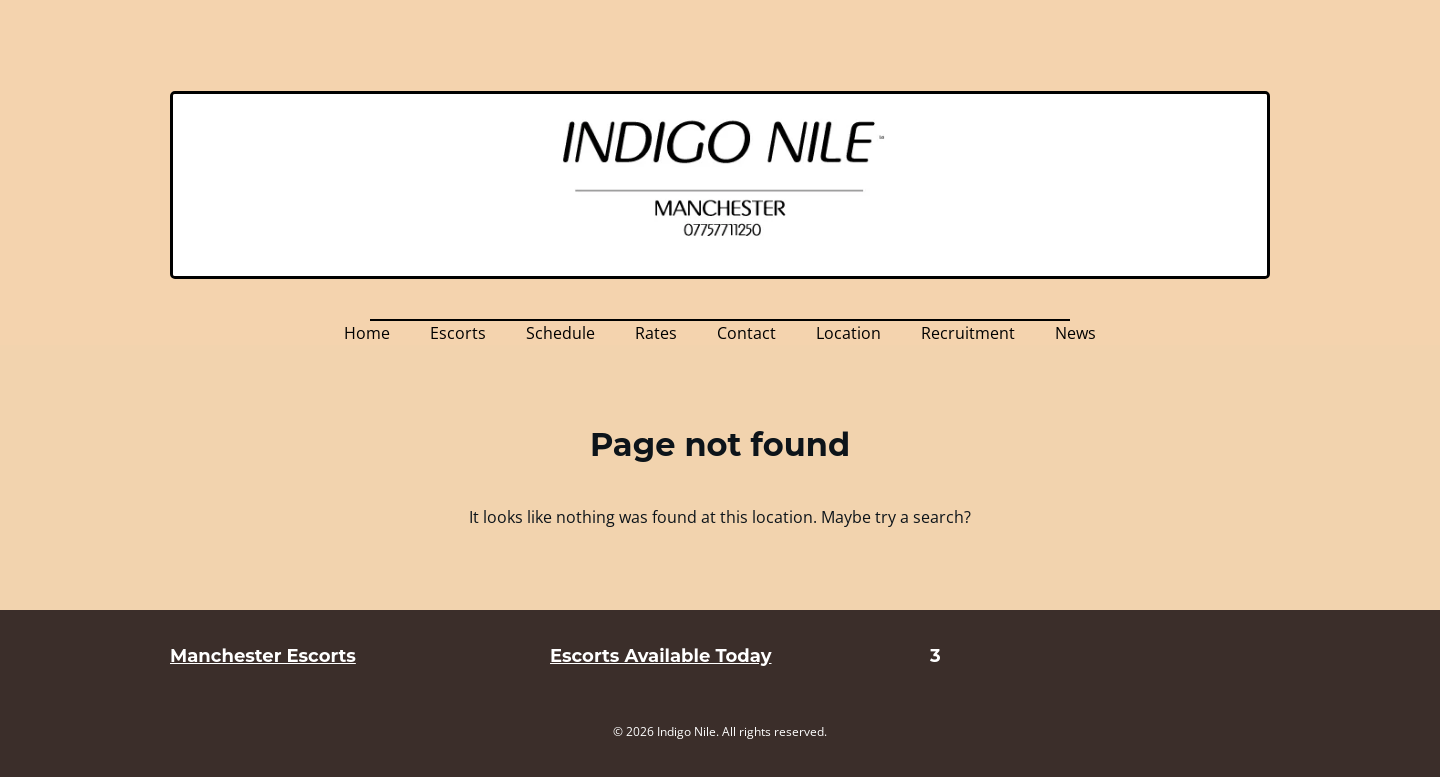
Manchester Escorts (263, 656)
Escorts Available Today (660, 656)
